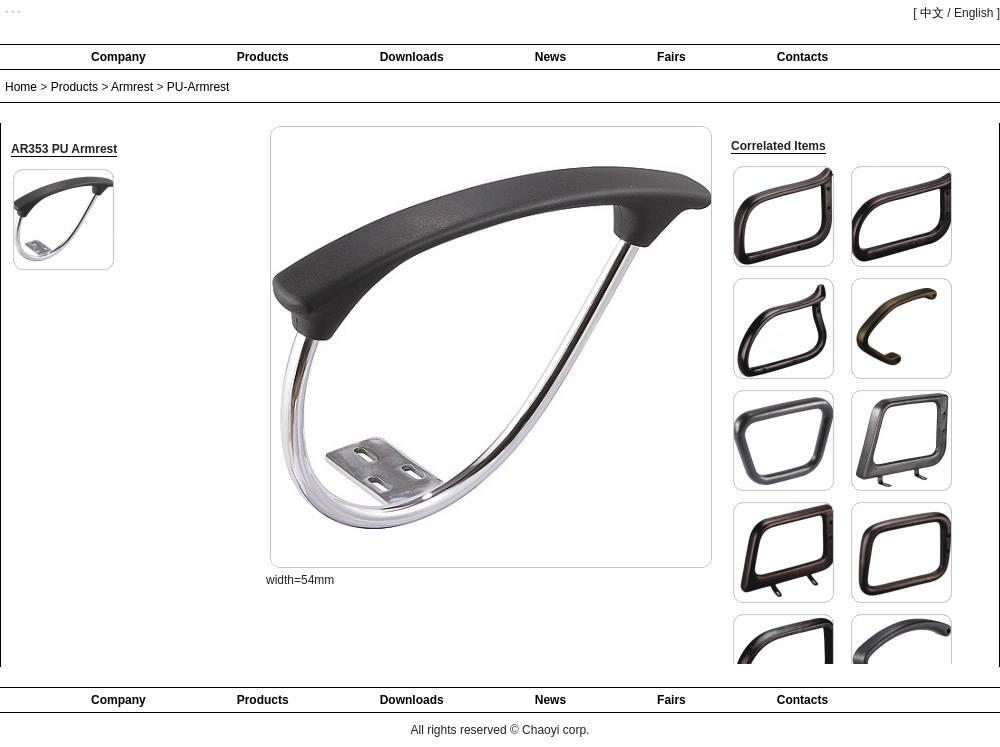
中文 (932, 13)
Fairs (671, 57)
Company (118, 57)
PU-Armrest (198, 87)
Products (263, 57)
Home (21, 87)
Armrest (132, 87)
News (550, 57)
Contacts (802, 57)
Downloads (412, 57)
